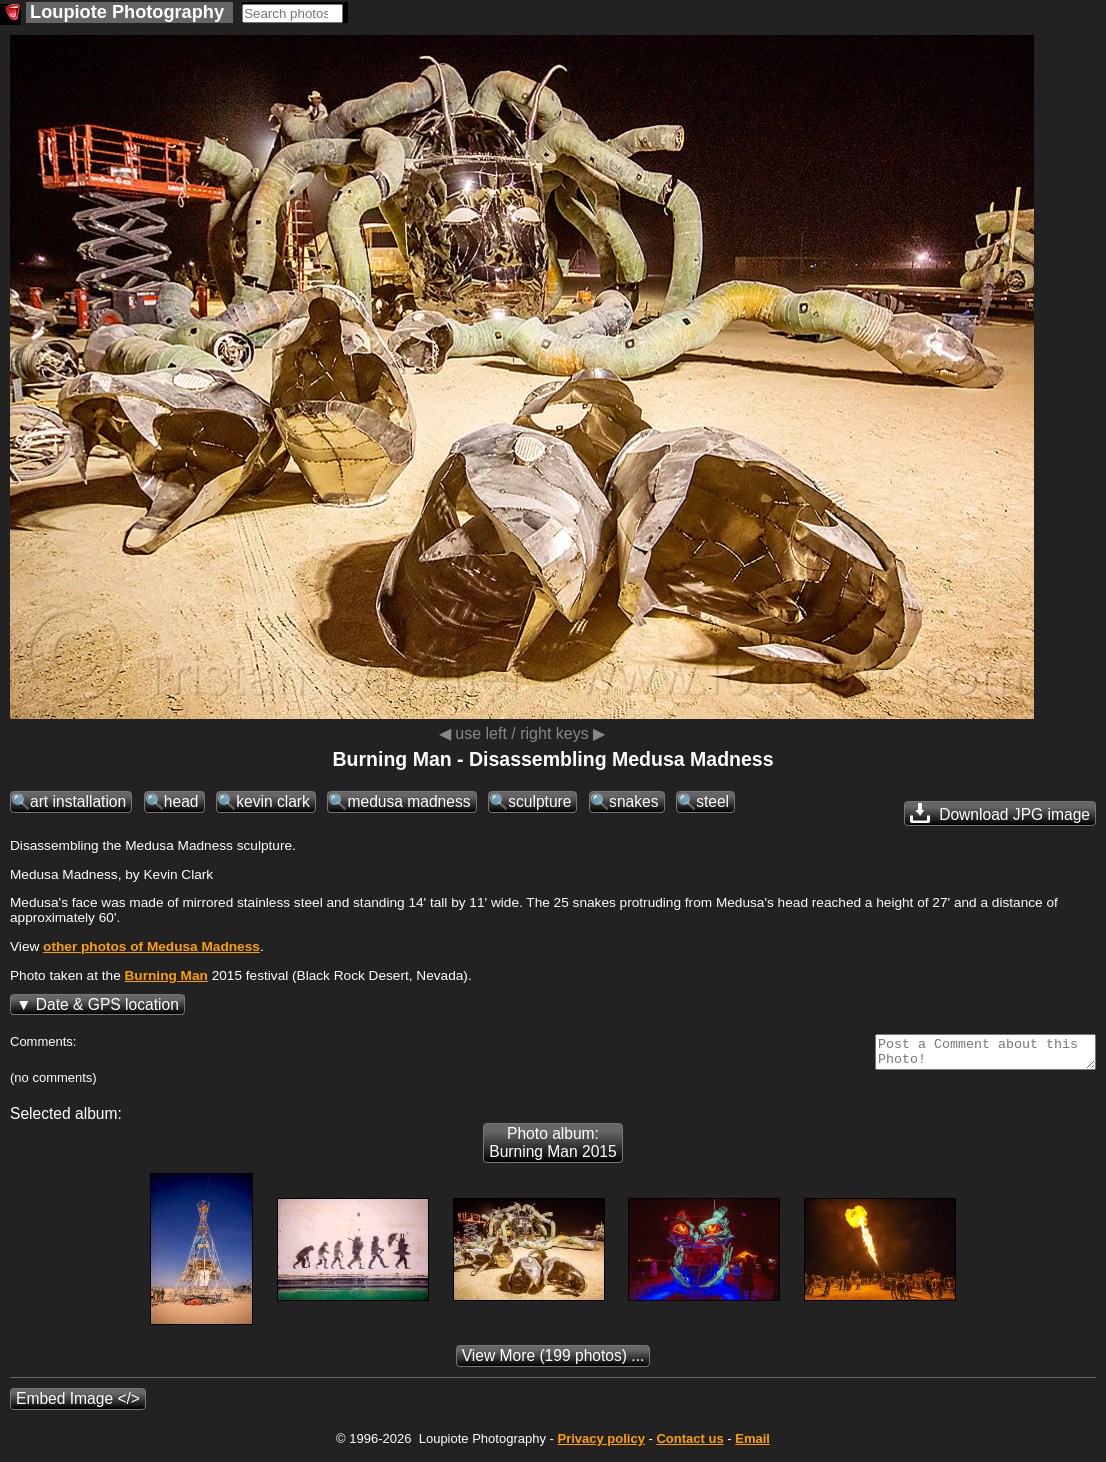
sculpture (539, 801)
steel (712, 801)
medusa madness (408, 801)
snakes (633, 801)
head (181, 801)
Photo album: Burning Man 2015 (552, 1148)
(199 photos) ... (553, 1361)
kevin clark (273, 801)
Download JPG (1000, 813)
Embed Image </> (78, 1404)
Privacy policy (600, 1444)
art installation (78, 801)
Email (752, 1444)
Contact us (689, 1444)
